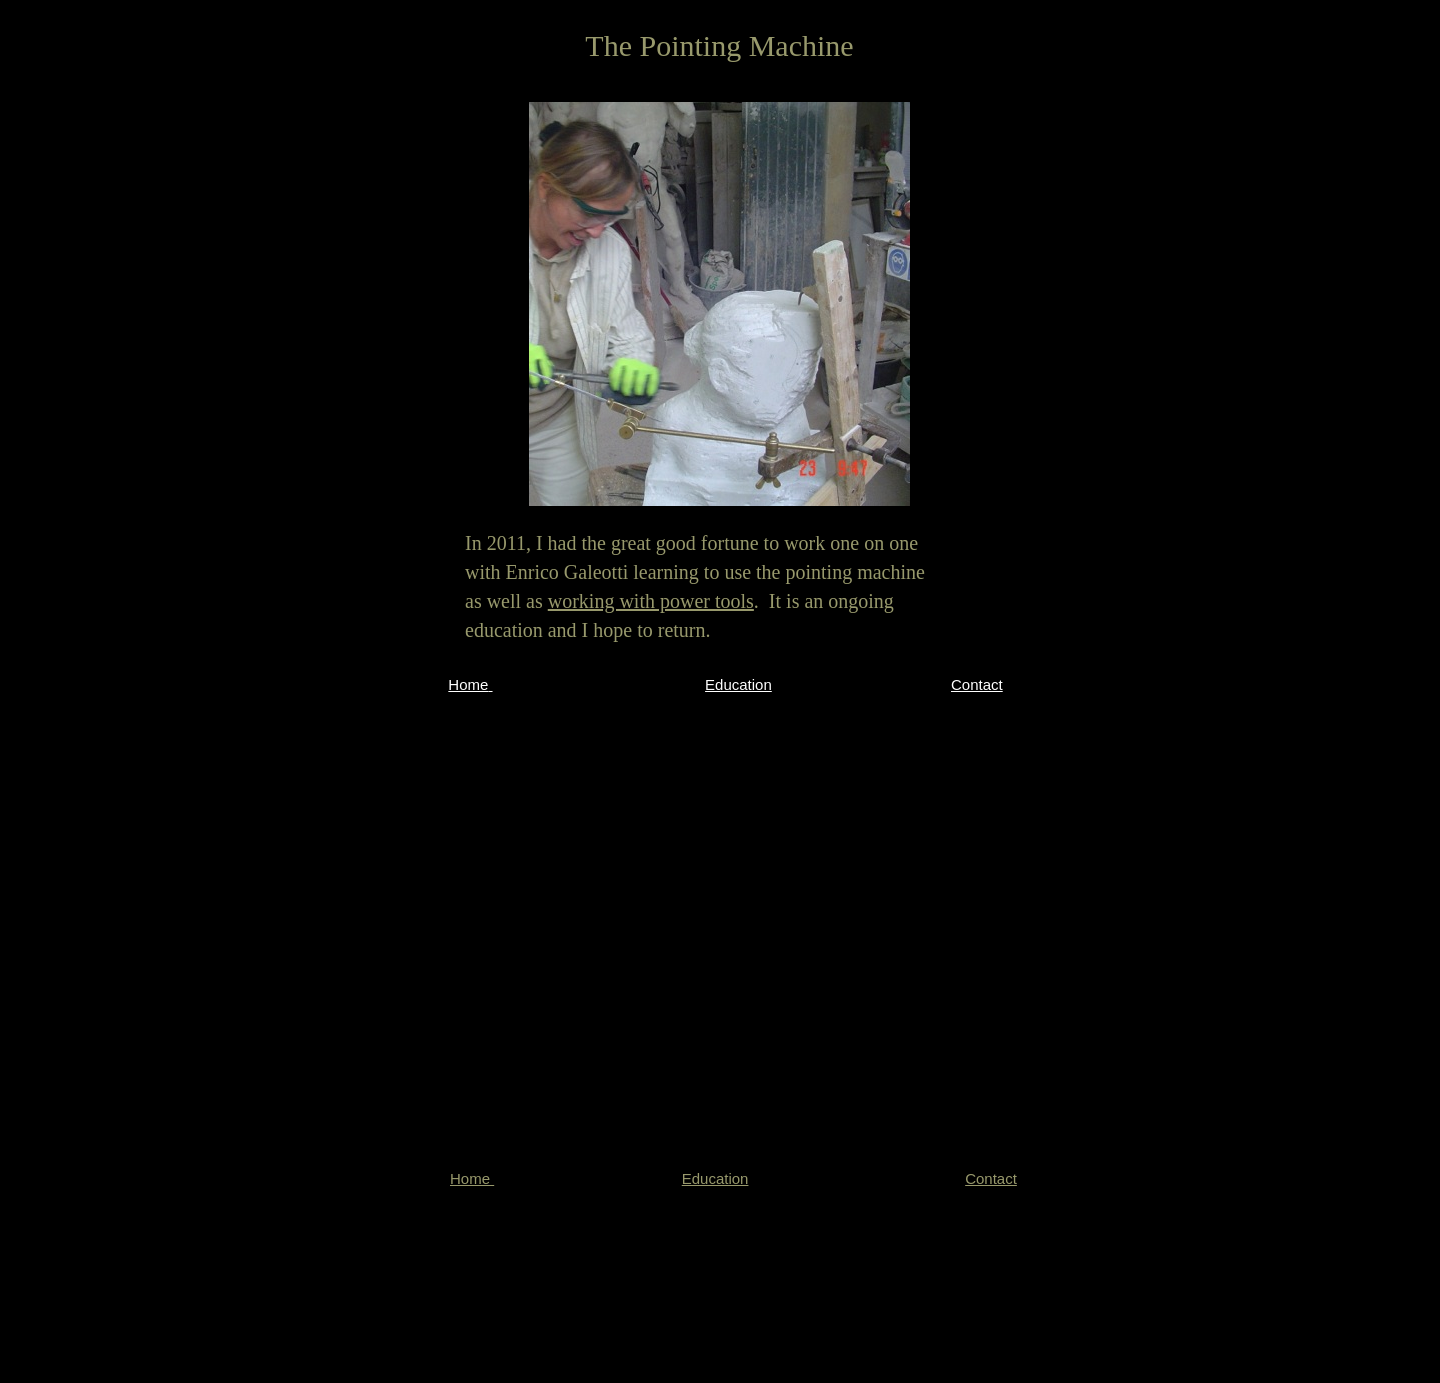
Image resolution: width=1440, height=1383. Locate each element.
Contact (977, 684)
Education (738, 684)
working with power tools (651, 601)
